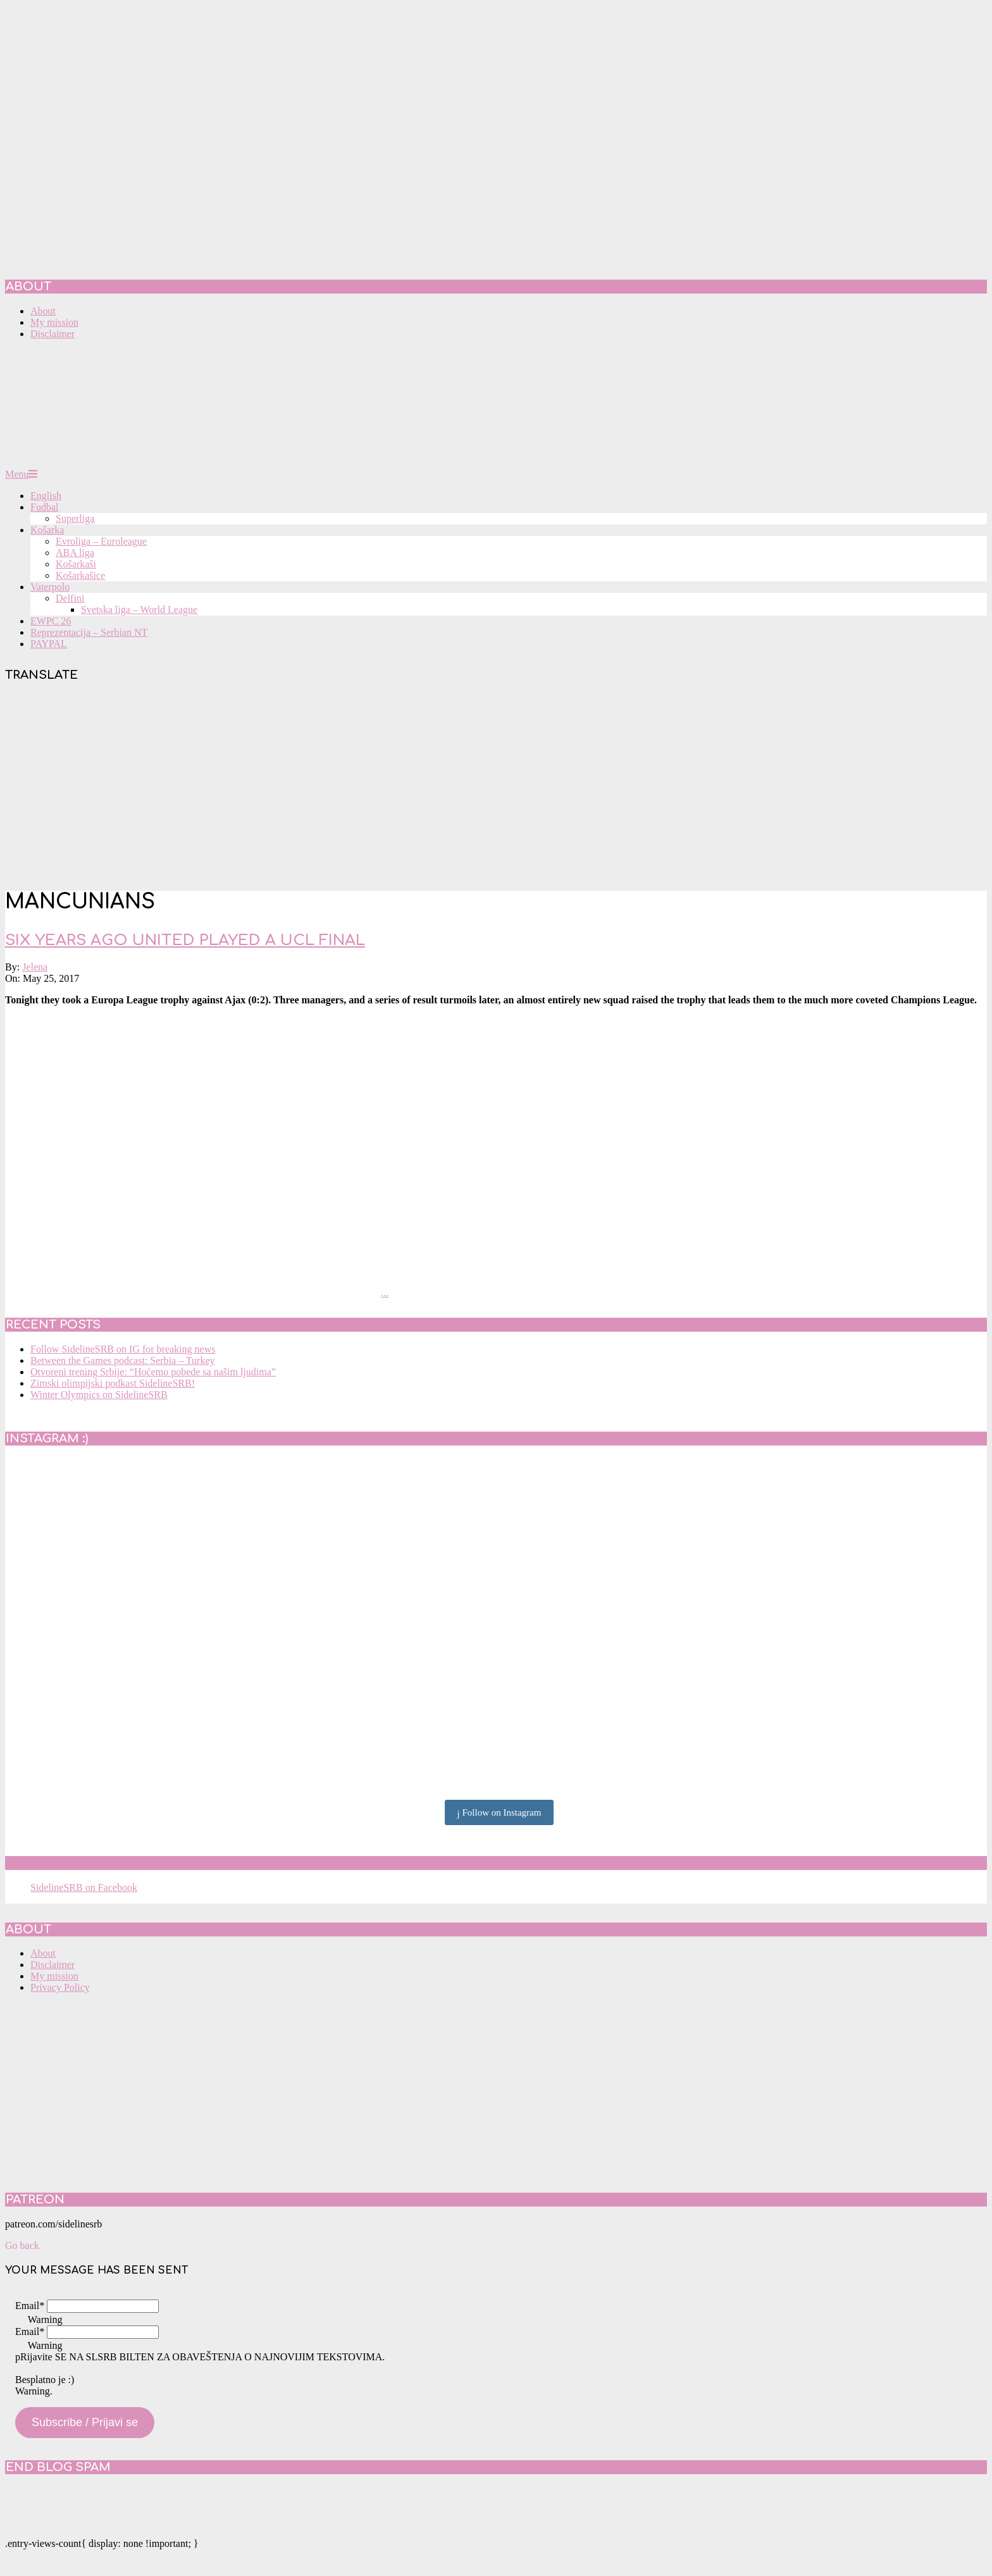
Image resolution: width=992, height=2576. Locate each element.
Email (29, 2305)
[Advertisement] (496, 788)
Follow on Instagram (499, 1813)
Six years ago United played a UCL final (185, 940)
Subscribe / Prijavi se (85, 2422)
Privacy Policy (60, 1987)
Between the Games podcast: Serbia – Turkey (122, 1360)
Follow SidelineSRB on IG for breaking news (122, 1349)
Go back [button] (22, 2245)
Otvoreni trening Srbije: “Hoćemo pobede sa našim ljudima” (153, 1371)
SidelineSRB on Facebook (96, 1863)
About (43, 1953)
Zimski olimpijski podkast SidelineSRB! (112, 1383)
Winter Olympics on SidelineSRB (99, 1394)
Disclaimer (52, 1964)
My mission (54, 1976)
